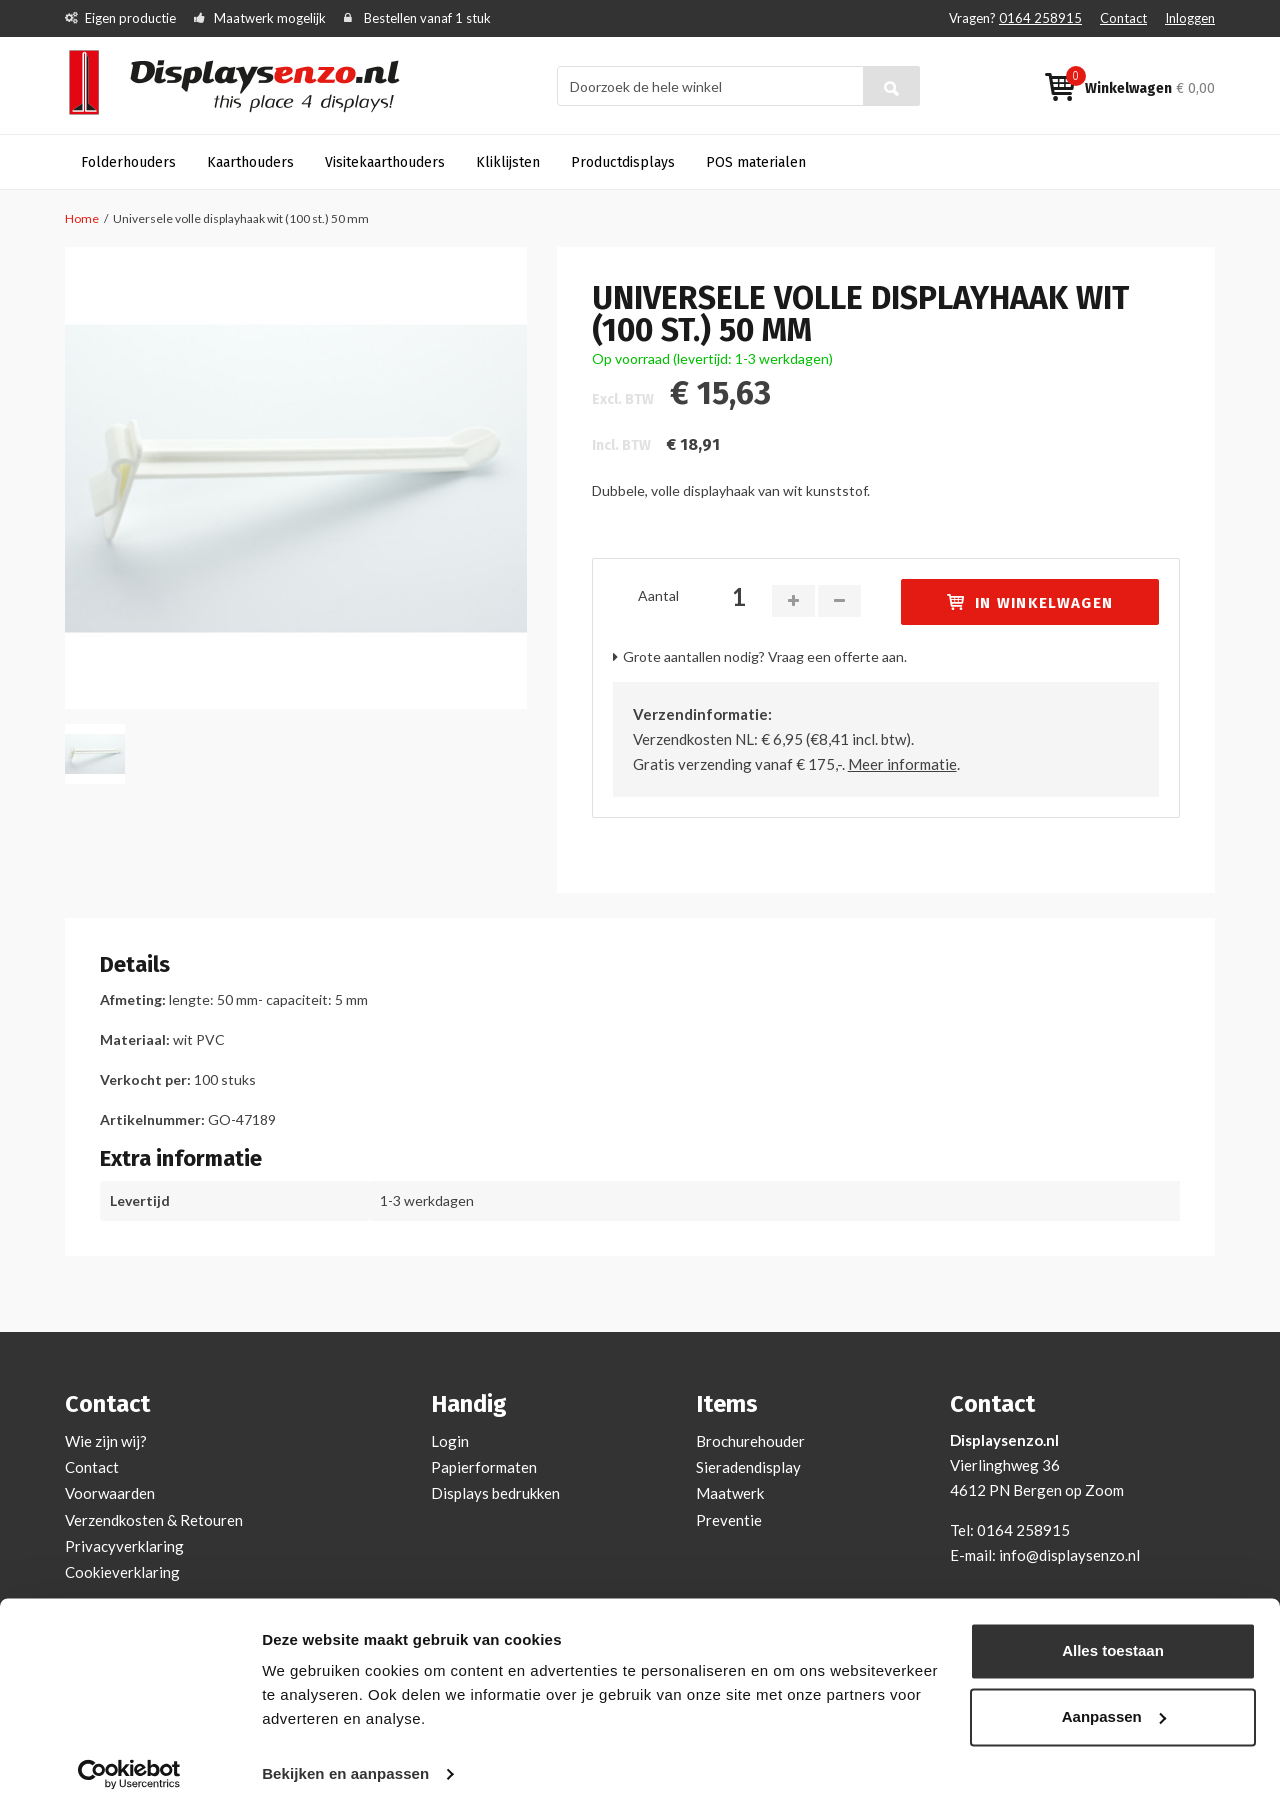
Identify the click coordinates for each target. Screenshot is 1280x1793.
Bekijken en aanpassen (345, 1753)
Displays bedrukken (495, 1493)
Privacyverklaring (124, 1546)
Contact (1123, 18)
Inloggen (1190, 18)
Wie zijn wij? (106, 1441)
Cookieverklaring (122, 1572)
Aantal (658, 595)
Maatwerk (730, 1493)
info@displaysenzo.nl (1069, 1555)
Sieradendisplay (748, 1467)
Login (450, 1441)
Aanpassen (1114, 1695)
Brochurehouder (750, 1441)
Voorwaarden (110, 1493)
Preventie (729, 1520)
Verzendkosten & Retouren (154, 1520)
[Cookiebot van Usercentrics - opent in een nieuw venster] (129, 1754)
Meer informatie (902, 764)
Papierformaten (484, 1467)
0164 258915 (1040, 18)
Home (82, 218)
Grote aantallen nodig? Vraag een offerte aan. (765, 656)
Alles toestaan (1113, 1630)
